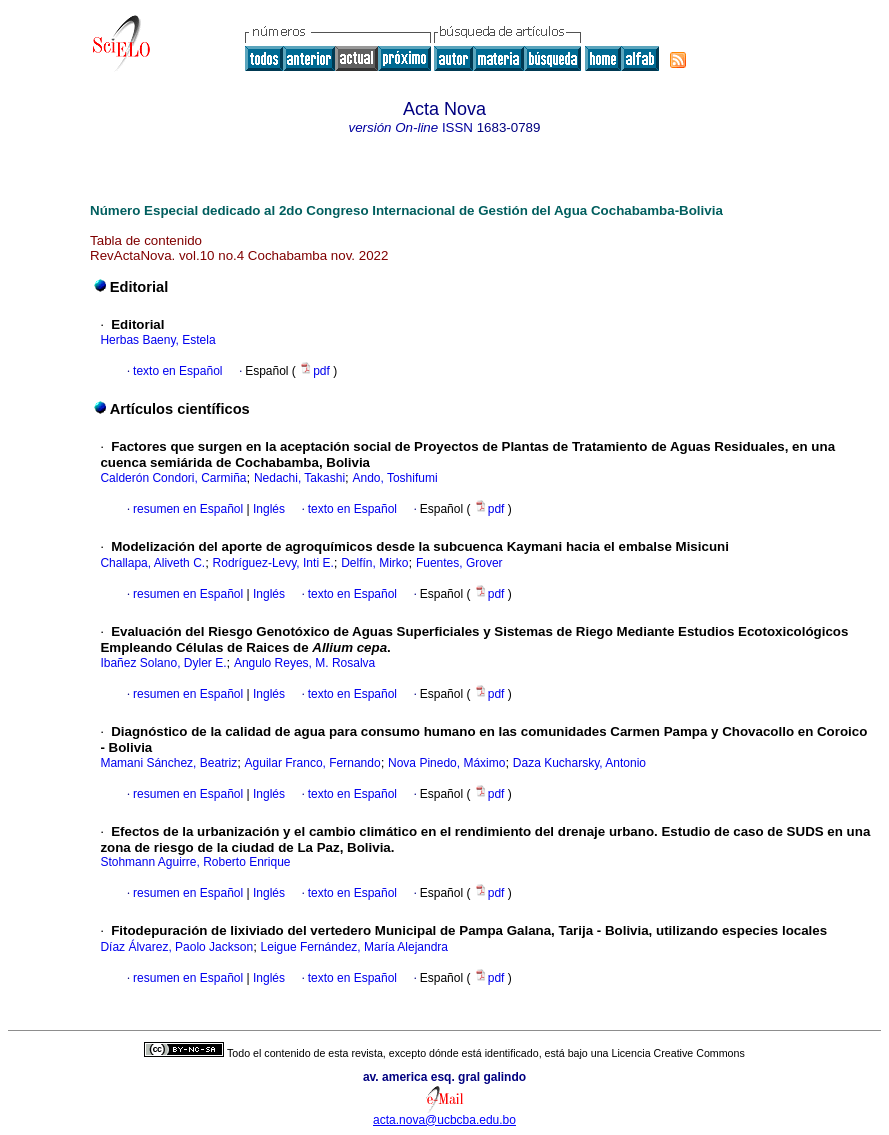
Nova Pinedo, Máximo (446, 763)
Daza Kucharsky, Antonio (579, 763)
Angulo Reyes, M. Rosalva (304, 663)
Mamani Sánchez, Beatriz (168, 763)
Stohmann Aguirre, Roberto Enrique (195, 862)
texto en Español (177, 371)
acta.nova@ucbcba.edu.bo (444, 1120)
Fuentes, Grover (459, 563)
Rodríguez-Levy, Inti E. (273, 563)
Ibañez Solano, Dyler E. (163, 663)
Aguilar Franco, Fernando (313, 763)
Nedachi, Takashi (299, 478)
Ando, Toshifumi (394, 478)
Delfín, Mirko (374, 563)
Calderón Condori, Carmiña (173, 478)
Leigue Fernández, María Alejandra (354, 947)
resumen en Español (188, 509)
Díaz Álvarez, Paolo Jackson (176, 947)
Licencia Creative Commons (678, 1053)
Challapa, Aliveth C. (152, 563)
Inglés (267, 509)
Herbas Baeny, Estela (157, 340)
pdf (316, 371)
